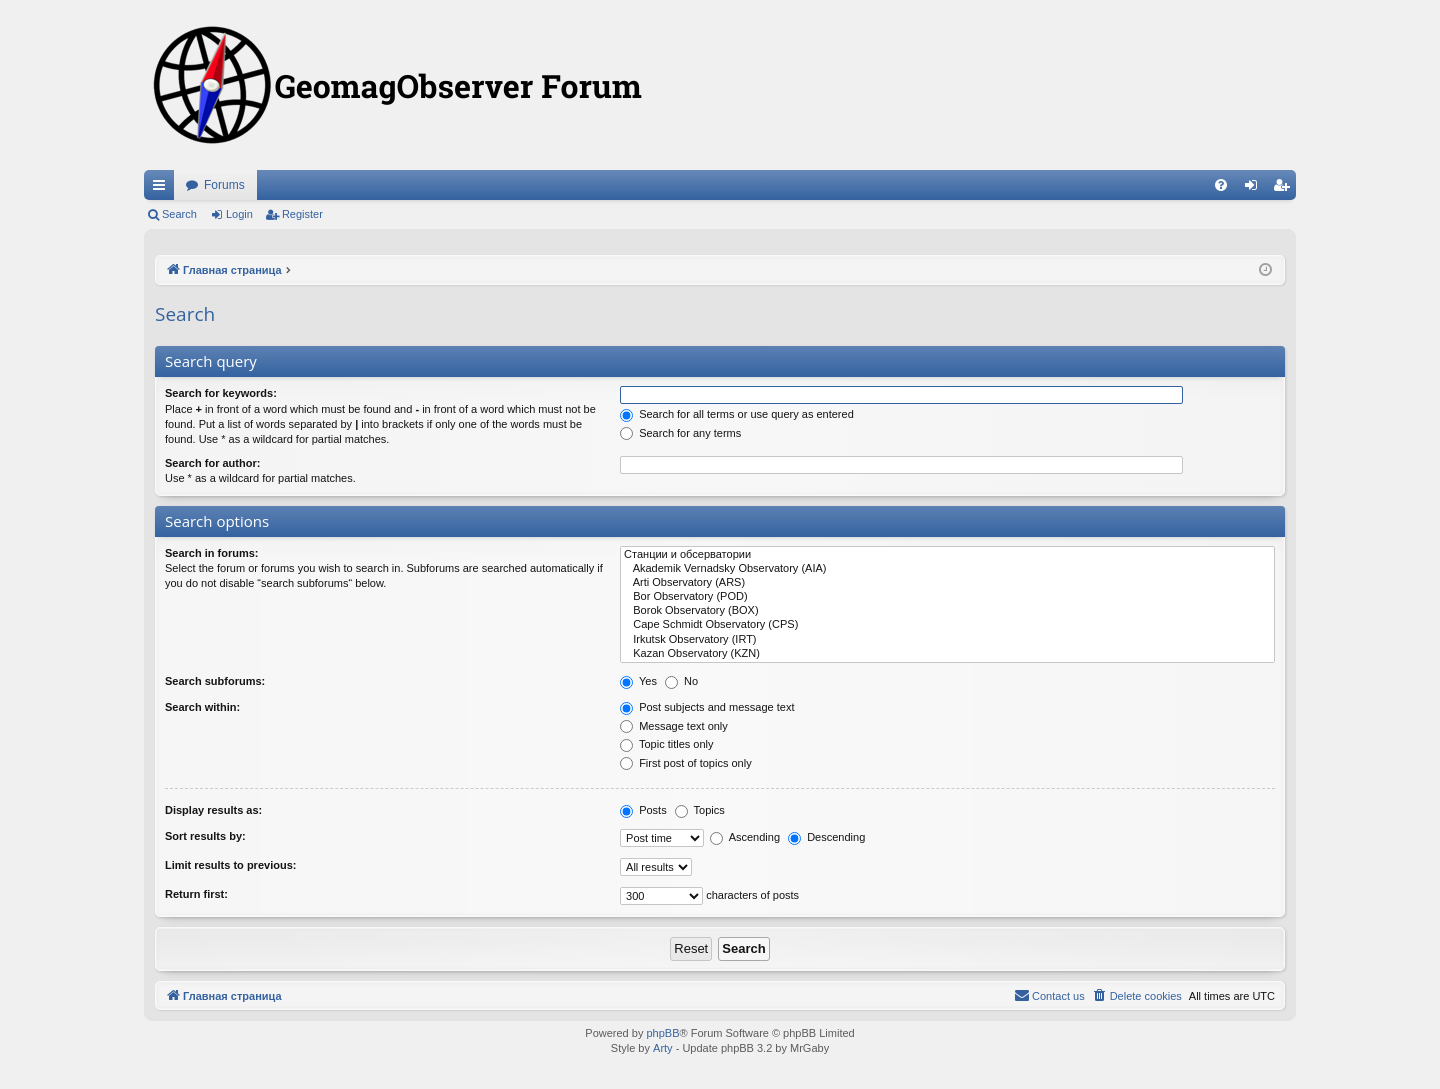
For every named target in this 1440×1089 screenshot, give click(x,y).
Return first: (196, 894)
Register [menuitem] (1285, 189)
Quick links (163, 189)
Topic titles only (666, 744)
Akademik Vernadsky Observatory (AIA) (947, 569)
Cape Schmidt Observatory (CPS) (947, 625)
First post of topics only (686, 763)
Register (302, 214)
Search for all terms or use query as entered (737, 414)
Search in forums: (212, 553)
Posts (643, 810)
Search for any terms (680, 433)
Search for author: (212, 463)
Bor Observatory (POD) (947, 597)
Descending (826, 837)
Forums (224, 185)
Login (239, 214)
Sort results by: (205, 836)
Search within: (202, 707)
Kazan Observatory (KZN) (947, 654)
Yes (638, 681)
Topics (700, 810)
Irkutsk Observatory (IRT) (947, 640)
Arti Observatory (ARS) (947, 583)
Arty (663, 1048)
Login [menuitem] (1255, 189)
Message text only (674, 726)
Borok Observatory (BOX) (947, 611)
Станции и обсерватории (947, 555)
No (681, 681)
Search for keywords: (221, 393)
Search (179, 214)
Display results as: (213, 810)
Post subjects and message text (707, 707)
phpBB (662, 1033)
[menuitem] (1221, 185)
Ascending (745, 837)
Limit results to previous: (230, 865)
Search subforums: (215, 681)
